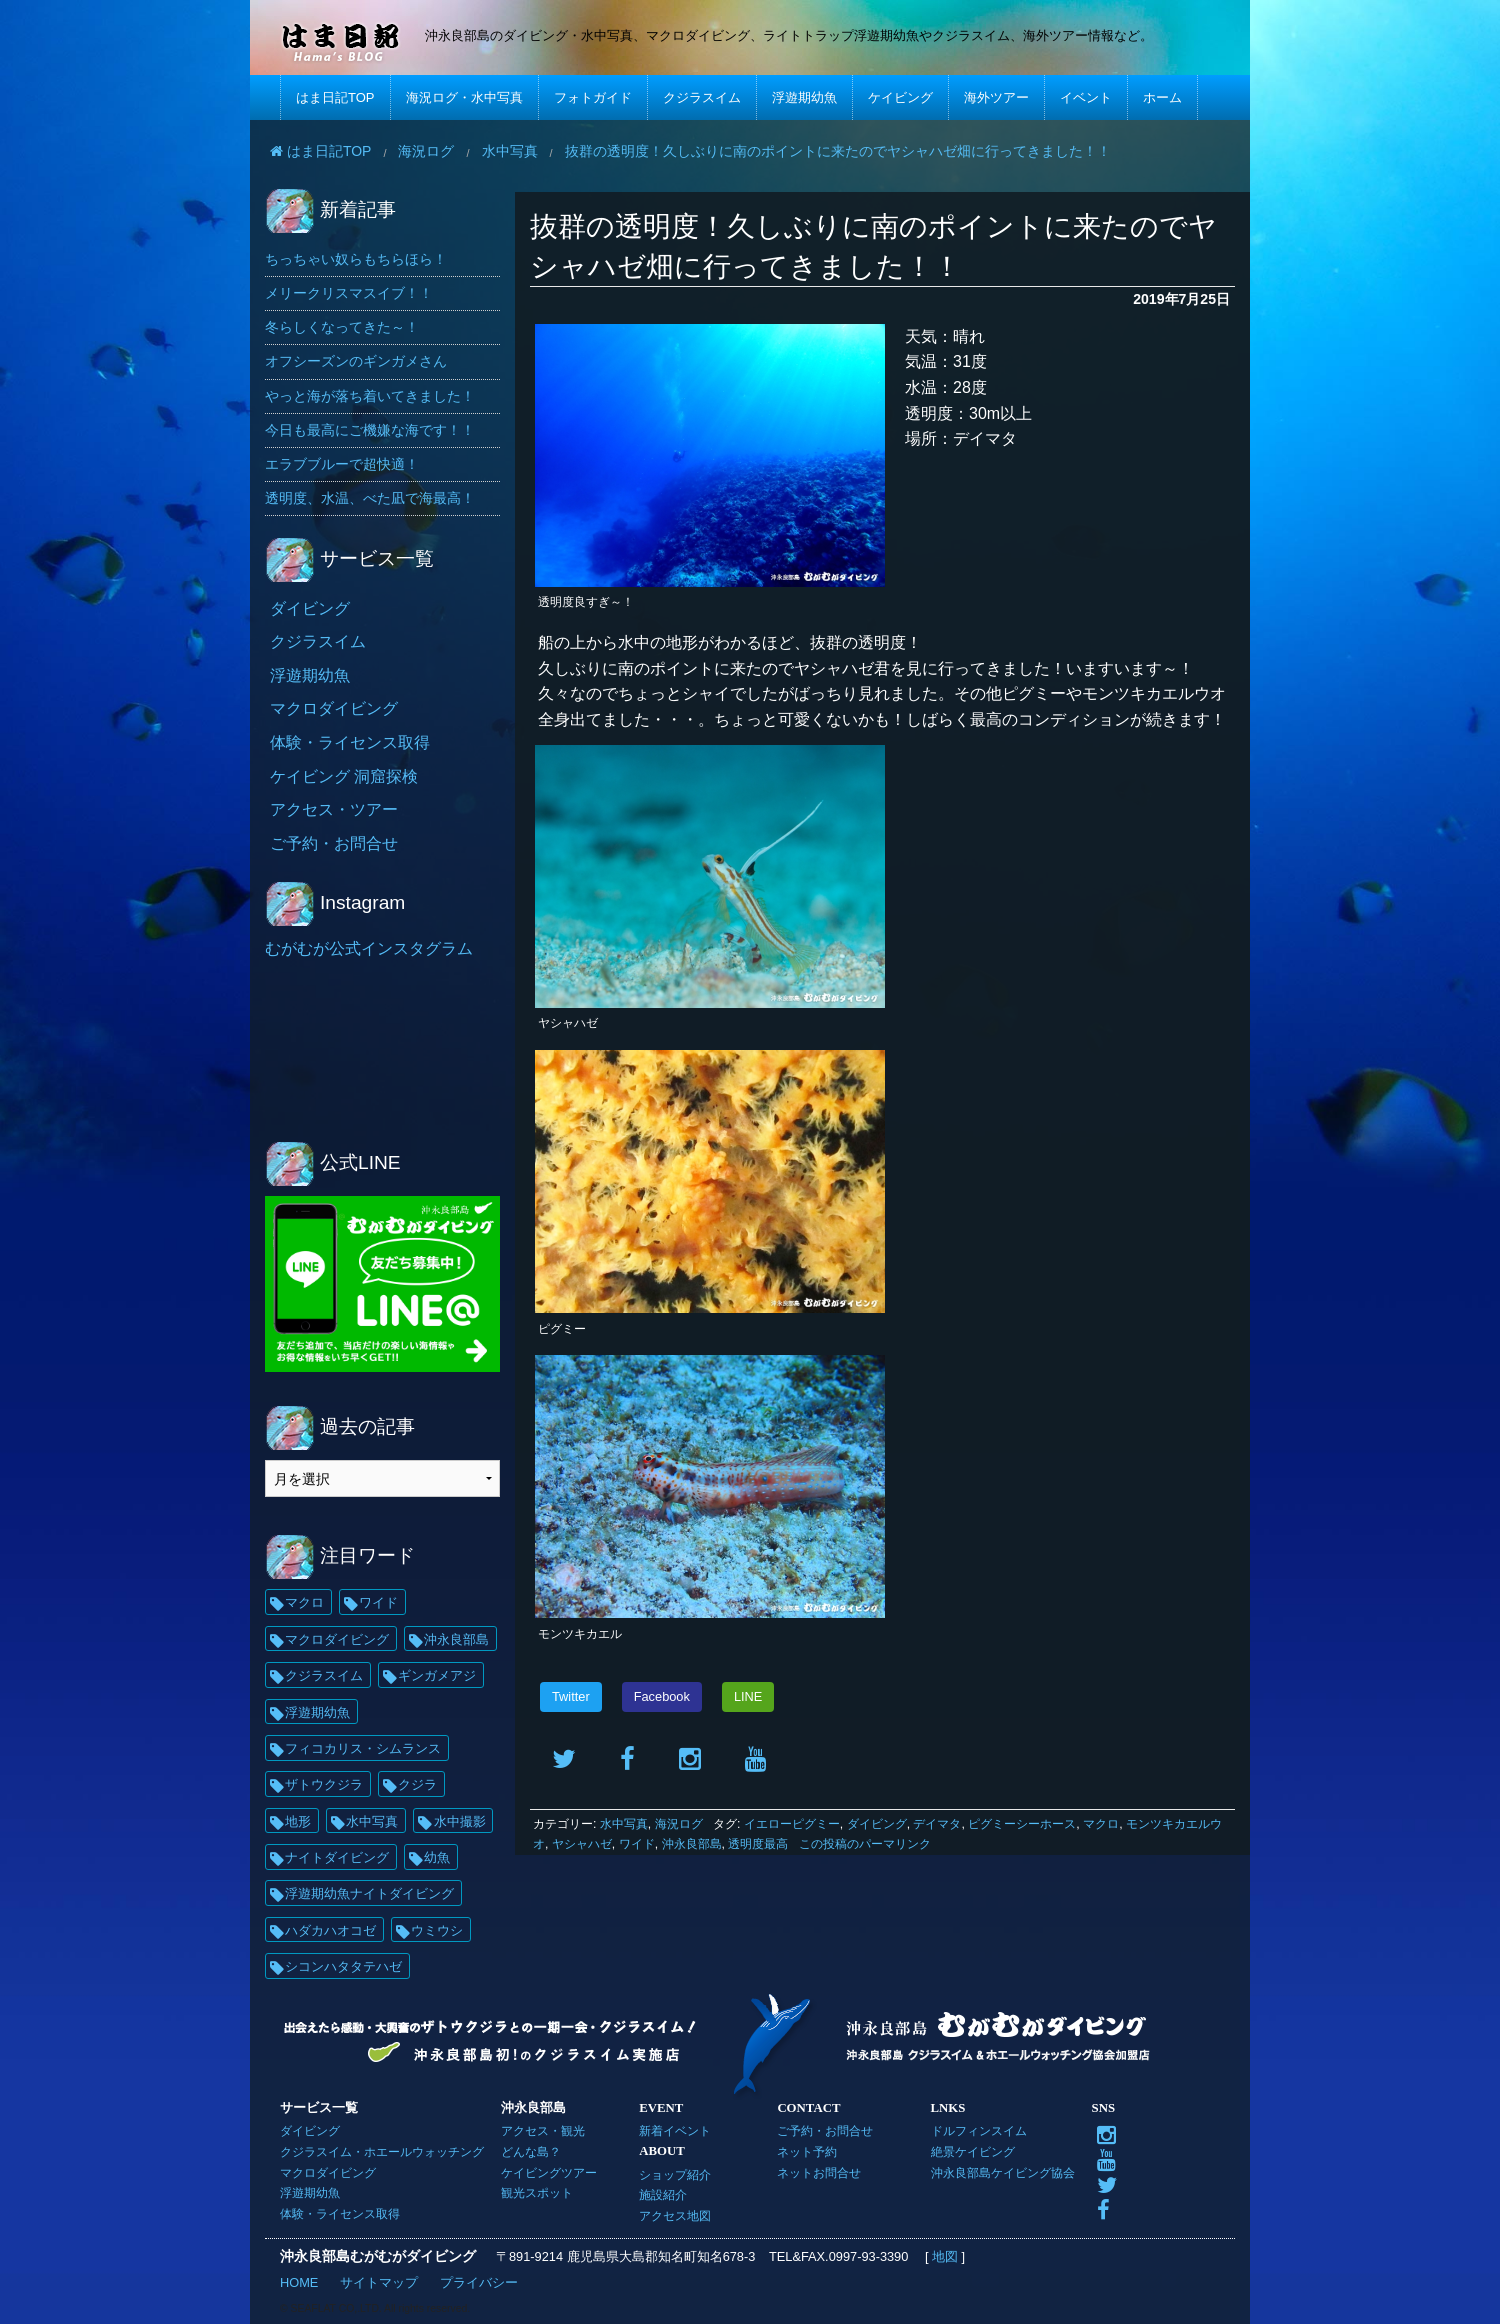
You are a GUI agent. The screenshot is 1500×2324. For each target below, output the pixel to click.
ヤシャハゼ (582, 1844)
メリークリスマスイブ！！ (349, 293)
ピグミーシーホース (1022, 1824)
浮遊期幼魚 (804, 97)
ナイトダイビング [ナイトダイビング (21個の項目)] (337, 1857)
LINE (748, 1696)
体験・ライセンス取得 (350, 742)
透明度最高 (758, 1844)
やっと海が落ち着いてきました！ (370, 396)
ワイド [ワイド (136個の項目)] (378, 1602)
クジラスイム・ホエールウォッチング (382, 2151)
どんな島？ (531, 2151)
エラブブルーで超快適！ (342, 464)
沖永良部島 (692, 1844)
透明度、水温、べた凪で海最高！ (370, 498)
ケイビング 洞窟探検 (344, 776)
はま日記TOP (335, 97)
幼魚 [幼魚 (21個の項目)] (437, 1857)
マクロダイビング (334, 708)
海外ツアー (996, 97)
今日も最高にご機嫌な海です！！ (370, 430)
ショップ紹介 (675, 2174)
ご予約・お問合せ (334, 843)
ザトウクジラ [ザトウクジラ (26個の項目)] (324, 1784)
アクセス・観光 (543, 2130)
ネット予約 (807, 2151)
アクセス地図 (675, 2215)
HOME (299, 2282)
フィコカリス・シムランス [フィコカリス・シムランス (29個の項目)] (363, 1748)
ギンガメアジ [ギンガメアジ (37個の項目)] (437, 1675)
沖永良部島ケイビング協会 (1003, 2172)
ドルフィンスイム (979, 2130)
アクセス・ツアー (334, 809)
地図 (944, 2256)
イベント (1086, 97)
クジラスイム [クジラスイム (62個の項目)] (324, 1675)
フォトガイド (593, 97)
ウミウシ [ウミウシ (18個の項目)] (437, 1930)
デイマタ (937, 1824)
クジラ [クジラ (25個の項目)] (417, 1784)
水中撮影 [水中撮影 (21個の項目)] (460, 1821)
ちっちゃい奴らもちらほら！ (356, 259)
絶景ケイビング (973, 2151)
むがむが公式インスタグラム (369, 948)
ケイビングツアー (549, 2172)
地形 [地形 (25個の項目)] (298, 1821)
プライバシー (479, 2282)
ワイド (637, 1844)
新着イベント (675, 2130)
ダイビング (877, 1824)
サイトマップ (379, 2282)
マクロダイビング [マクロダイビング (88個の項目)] (337, 1639)
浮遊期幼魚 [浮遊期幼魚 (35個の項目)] (317, 1712)
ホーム (1162, 97)
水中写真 (624, 1824)
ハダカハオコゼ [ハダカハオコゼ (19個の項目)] (330, 1930)
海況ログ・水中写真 (464, 97)
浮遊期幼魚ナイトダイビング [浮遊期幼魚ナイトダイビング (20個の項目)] (369, 1893)
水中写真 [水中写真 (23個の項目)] (372, 1821)
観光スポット (537, 2192)
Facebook (662, 1696)
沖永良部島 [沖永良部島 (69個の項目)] (456, 1639)
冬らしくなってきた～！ (342, 327)
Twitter (571, 1696)
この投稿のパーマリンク (865, 1844)
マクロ (1101, 1824)
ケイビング (900, 97)
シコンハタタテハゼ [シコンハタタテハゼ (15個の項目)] (343, 1966)
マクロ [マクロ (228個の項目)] (304, 1602)
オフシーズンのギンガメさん (356, 361)
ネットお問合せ (819, 2172)
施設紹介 (663, 2194)
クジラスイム (702, 97)
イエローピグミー (792, 1824)
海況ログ (679, 1824)
